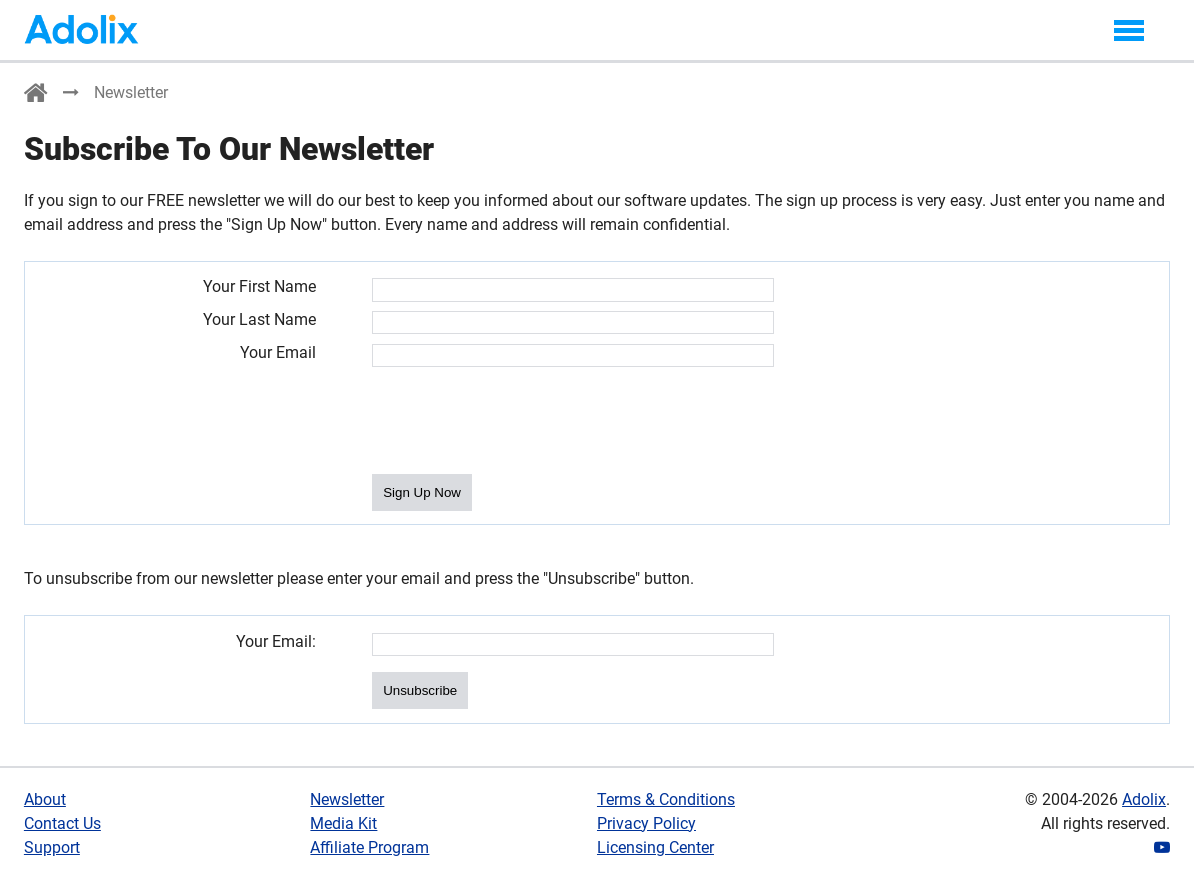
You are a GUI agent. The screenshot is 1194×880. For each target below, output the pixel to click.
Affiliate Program (369, 847)
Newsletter (347, 799)
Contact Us (62, 823)
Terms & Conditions (666, 799)
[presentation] (524, 422)
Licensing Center (655, 847)
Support (52, 847)
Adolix (1144, 799)
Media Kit (343, 823)
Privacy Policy (646, 823)
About (45, 799)
